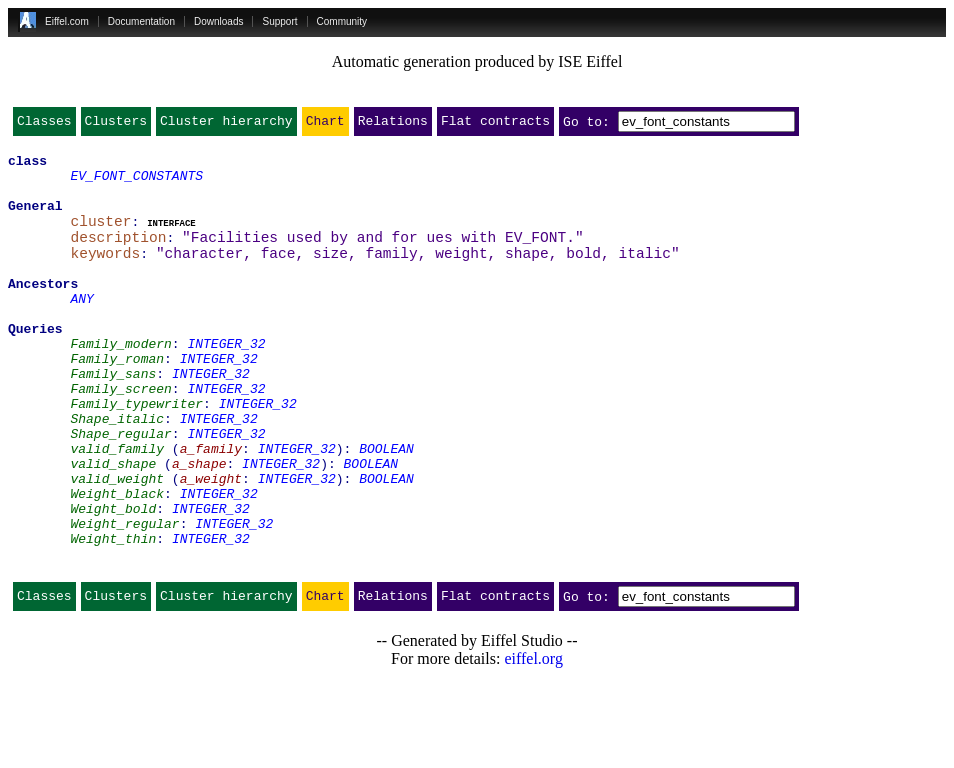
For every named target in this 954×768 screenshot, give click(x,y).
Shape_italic (117, 472)
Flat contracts (495, 125)
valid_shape (113, 526)
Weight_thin (113, 616)
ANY (81, 328)
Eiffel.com (67, 21)
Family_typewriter (136, 454)
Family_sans (113, 418)
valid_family (117, 508)
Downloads (218, 21)
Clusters (116, 125)
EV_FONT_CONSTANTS (136, 184)
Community (342, 21)
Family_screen (120, 436)
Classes (44, 125)
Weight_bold (113, 580)
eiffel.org (533, 742)
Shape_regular (120, 490)
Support (279, 21)
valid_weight (117, 544)
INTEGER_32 (226, 382)
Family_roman (117, 400)
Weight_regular (124, 598)
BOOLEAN (386, 508)
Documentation (141, 21)
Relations (393, 125)
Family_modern (120, 382)
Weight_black (117, 562)
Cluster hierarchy (226, 125)
